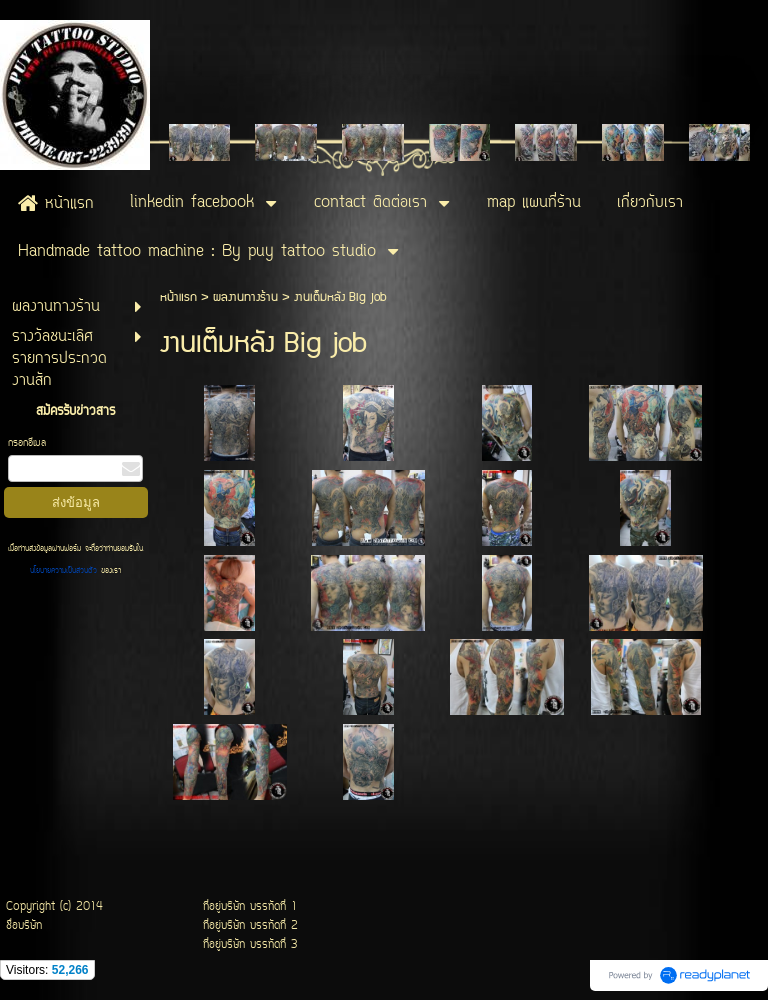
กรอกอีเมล (27, 443)
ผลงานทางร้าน (245, 297)
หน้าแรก (178, 297)
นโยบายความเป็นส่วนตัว (65, 571)
